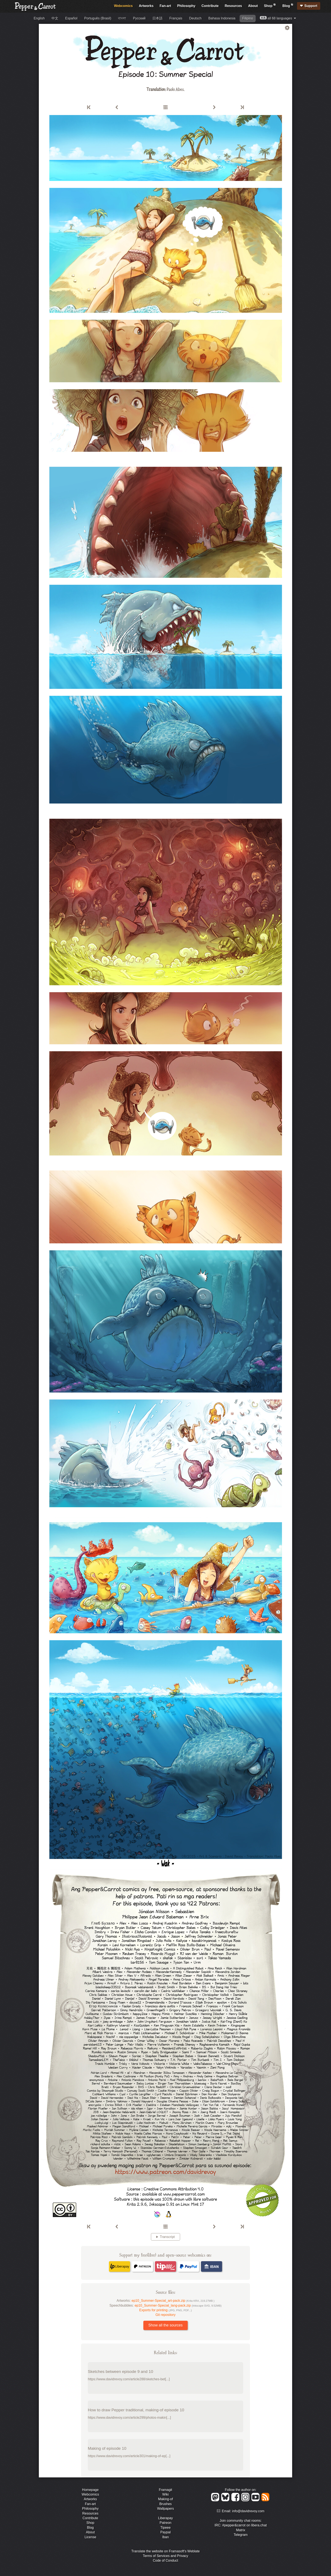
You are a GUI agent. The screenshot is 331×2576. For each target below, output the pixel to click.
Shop (270, 5)
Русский (139, 18)
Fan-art (165, 6)
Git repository (165, 2315)
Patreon (165, 2522)
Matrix (240, 2530)
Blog (288, 5)
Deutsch (195, 18)
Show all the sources (165, 2325)
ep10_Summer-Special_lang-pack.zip (178, 2305)
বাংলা (122, 18)
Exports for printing (165, 2310)
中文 (55, 18)
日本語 (157, 18)
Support (310, 6)
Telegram (241, 2535)
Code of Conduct (165, 2560)
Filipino (247, 18)
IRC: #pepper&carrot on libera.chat (240, 2525)
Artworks (146, 6)
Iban (165, 2537)
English (39, 18)
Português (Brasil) (97, 18)
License (90, 2537)
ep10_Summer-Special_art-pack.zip (173, 2300)
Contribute (210, 6)
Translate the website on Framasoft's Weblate (165, 2551)
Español (71, 18)
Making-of (165, 2499)
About (253, 6)
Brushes (165, 2504)
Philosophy (186, 6)
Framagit (165, 2490)
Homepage (90, 2490)
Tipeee (165, 2527)
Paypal (165, 2532)
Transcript (167, 2237)
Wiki (165, 2494)
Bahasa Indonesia (221, 18)
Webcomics (123, 6)
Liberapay (165, 2518)
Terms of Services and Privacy (165, 2556)
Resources (233, 6)
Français (175, 18)
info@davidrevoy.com (248, 2511)
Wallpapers (165, 2508)
